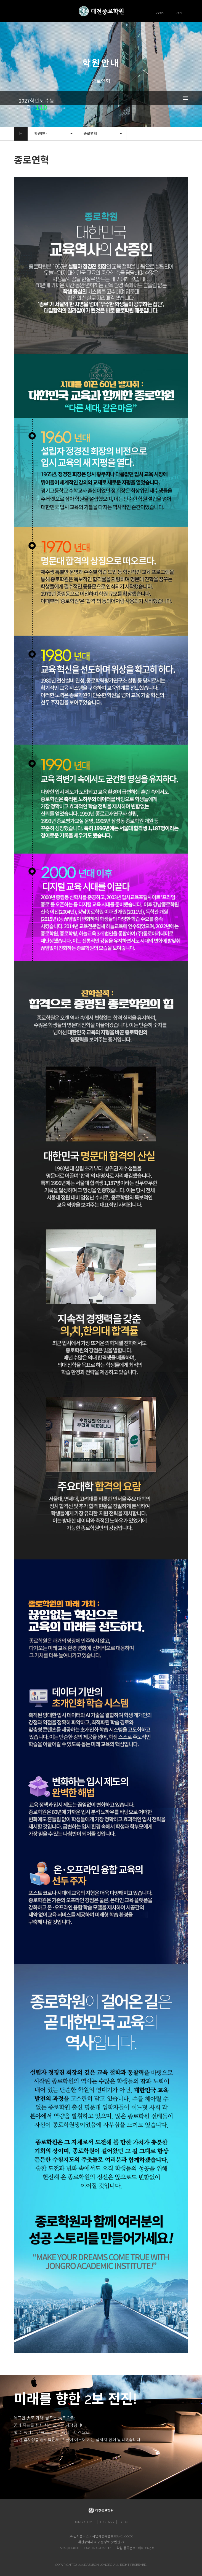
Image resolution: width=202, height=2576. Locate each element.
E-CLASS (107, 2522)
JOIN (178, 13)
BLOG (123, 2522)
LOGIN (159, 13)
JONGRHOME (84, 2522)
